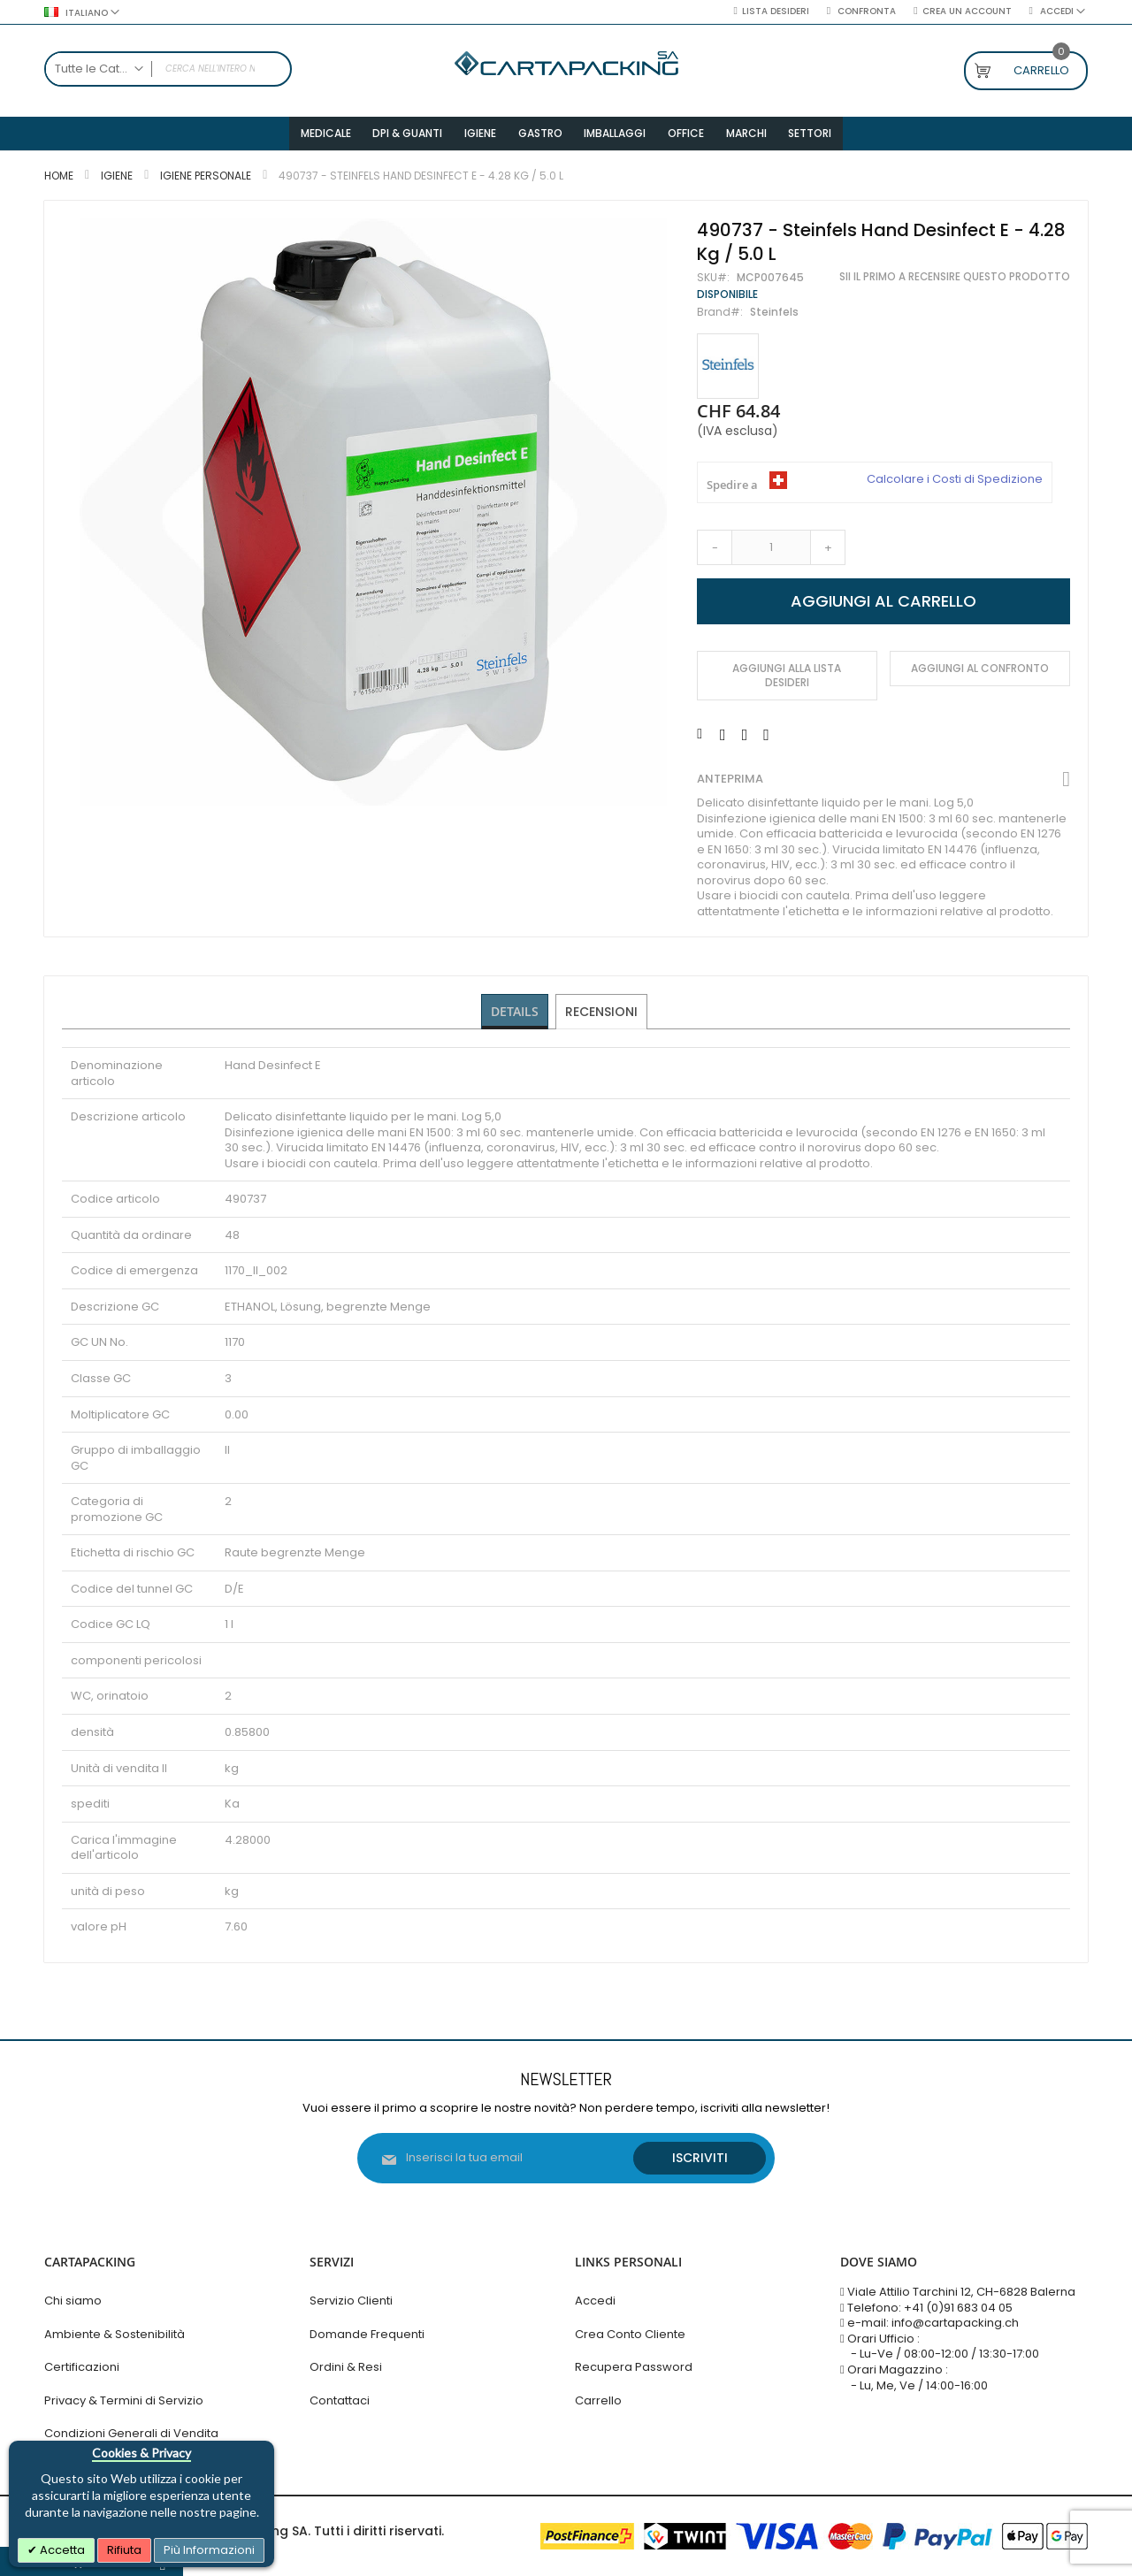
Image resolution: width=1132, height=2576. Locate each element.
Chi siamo (73, 2300)
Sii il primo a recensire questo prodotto (954, 283)
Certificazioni (81, 2366)
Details (515, 1017)
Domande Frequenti (367, 2334)
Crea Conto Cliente (630, 2334)
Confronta (865, 11)
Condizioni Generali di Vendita (131, 2433)
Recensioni (602, 1017)
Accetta (61, 2550)
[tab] (515, 1018)
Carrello (598, 2400)
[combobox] (168, 69)
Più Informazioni (209, 2550)
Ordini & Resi (346, 2366)
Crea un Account (967, 11)
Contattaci (340, 2400)
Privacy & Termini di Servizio (123, 2400)
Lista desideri (775, 11)
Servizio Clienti (351, 2300)
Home (58, 181)
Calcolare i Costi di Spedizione (955, 485)
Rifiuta (124, 2550)
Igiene (117, 181)
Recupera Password (633, 2366)
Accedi (595, 2300)
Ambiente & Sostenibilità (114, 2334)
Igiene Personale (205, 181)
